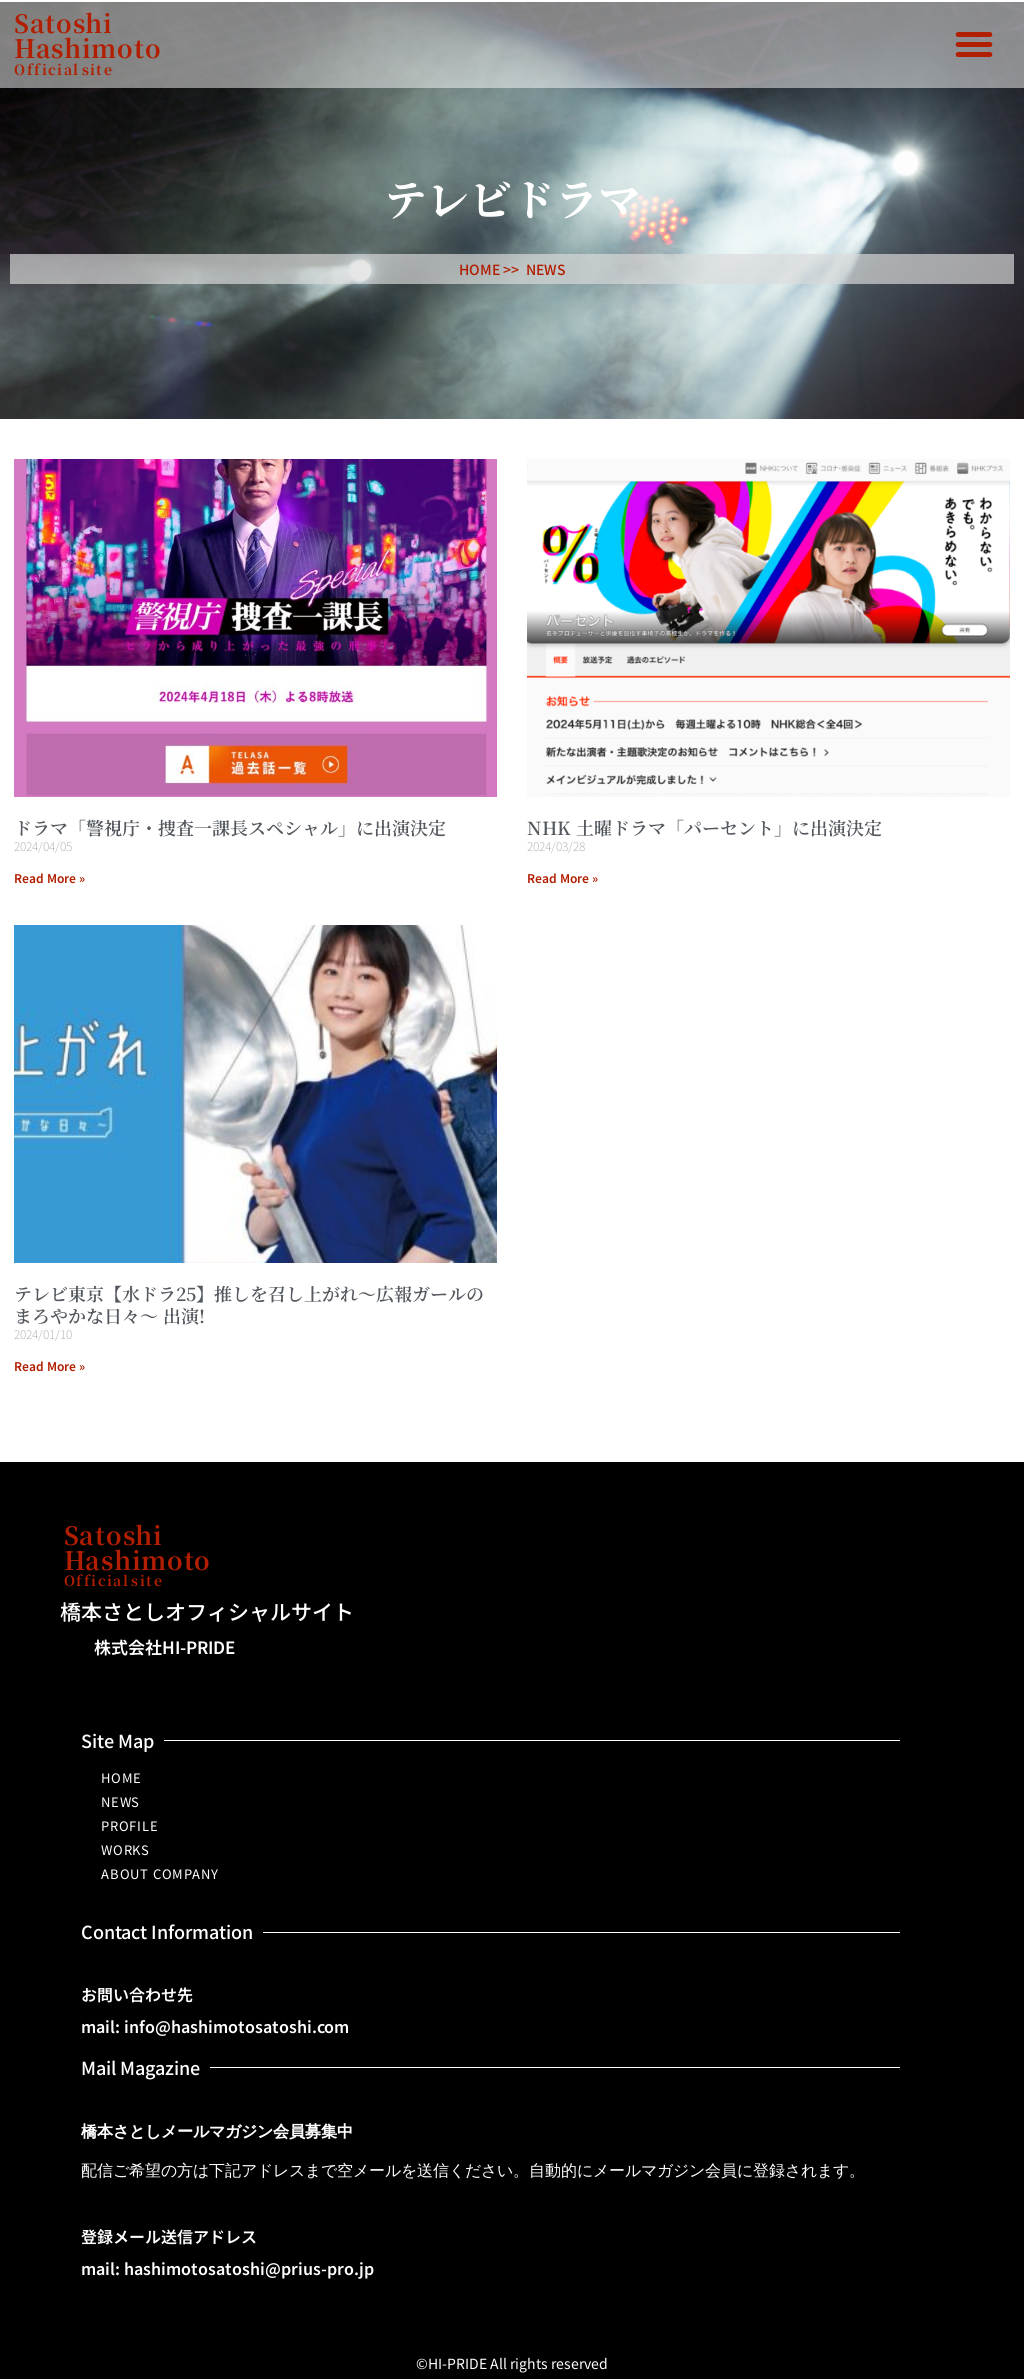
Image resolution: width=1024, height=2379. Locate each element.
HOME (121, 1777)
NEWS (546, 269)
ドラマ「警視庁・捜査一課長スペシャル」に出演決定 (230, 827)
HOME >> (489, 269)
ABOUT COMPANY (159, 1873)
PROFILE (130, 1825)
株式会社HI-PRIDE (164, 1646)
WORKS (125, 1849)
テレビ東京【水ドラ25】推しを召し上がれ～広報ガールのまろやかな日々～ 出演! (249, 1304)
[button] (974, 44)
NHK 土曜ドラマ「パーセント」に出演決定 (704, 827)
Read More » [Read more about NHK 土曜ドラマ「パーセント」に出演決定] (562, 877)
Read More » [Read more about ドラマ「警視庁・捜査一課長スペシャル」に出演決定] (49, 877)
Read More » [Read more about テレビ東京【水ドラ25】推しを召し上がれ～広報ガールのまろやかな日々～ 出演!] (49, 1365)
